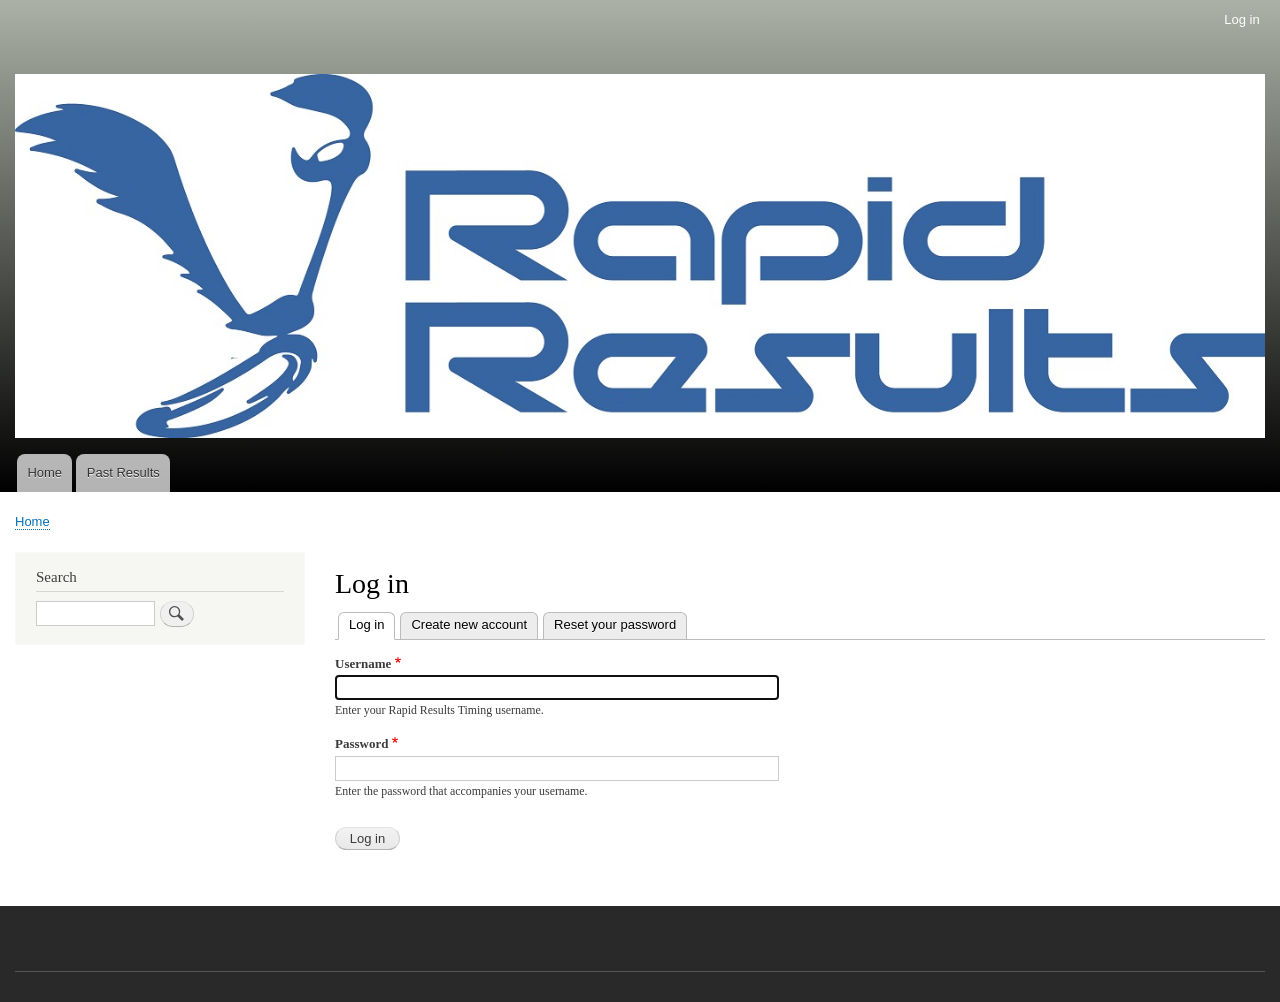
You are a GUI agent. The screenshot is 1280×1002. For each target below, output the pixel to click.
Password (361, 743)
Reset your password (615, 624)
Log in (1241, 19)
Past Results (123, 472)
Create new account (469, 624)
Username (363, 663)
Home (44, 472)
